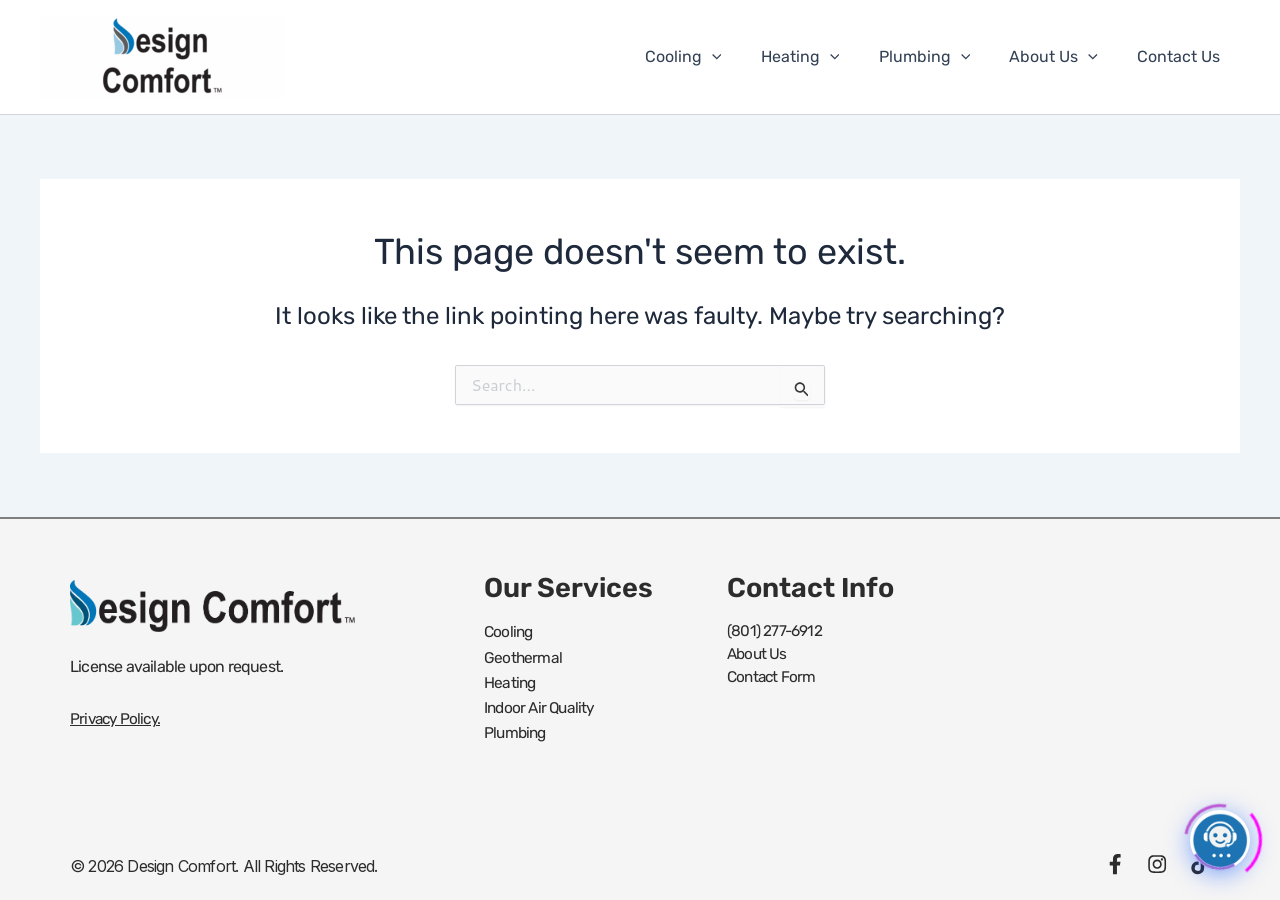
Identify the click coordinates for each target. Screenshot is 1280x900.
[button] (745, 57)
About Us (1064, 57)
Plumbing (943, 57)
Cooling (716, 57)
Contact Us (1182, 56)
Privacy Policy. (118, 718)
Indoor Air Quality (542, 703)
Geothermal (523, 655)
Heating (825, 57)
